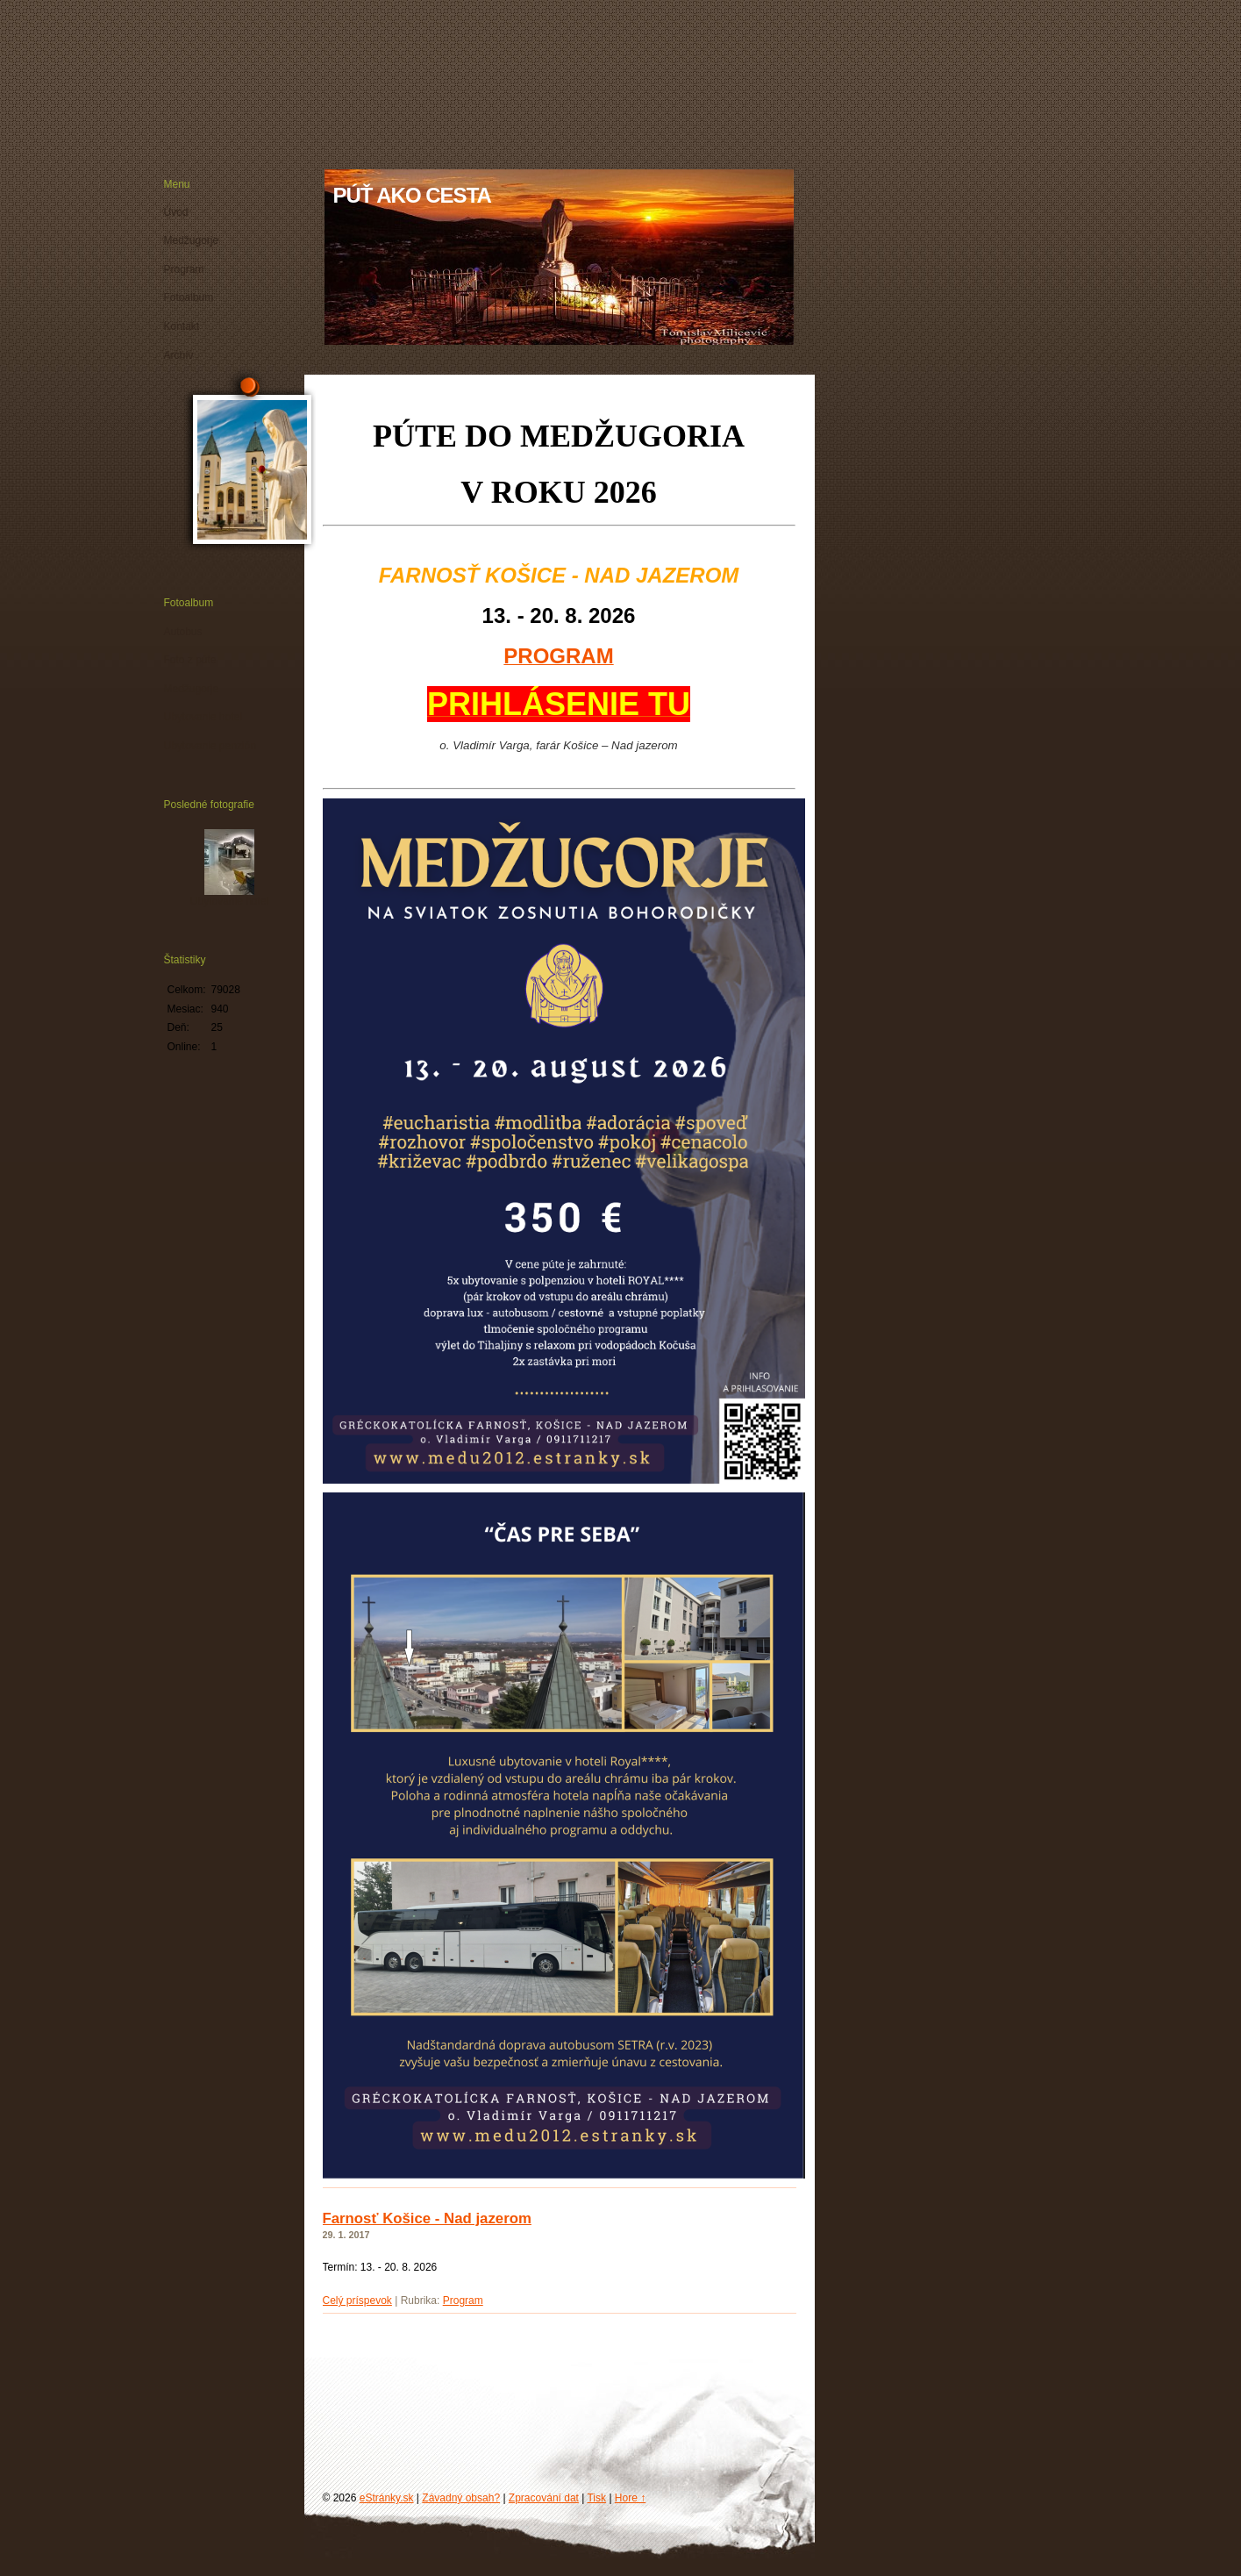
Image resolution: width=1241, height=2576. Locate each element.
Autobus (183, 632)
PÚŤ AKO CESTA (412, 195)
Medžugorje (191, 240)
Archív (179, 355)
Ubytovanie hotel (203, 717)
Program (463, 2300)
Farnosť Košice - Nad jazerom (427, 2218)
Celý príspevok (357, 2300)
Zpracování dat (544, 2498)
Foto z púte (190, 660)
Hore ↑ (630, 2498)
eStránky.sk (387, 2498)
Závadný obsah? (461, 2498)
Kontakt (182, 326)
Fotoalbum (189, 297)
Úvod (176, 212)
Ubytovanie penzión (210, 746)
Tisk (596, 2498)
